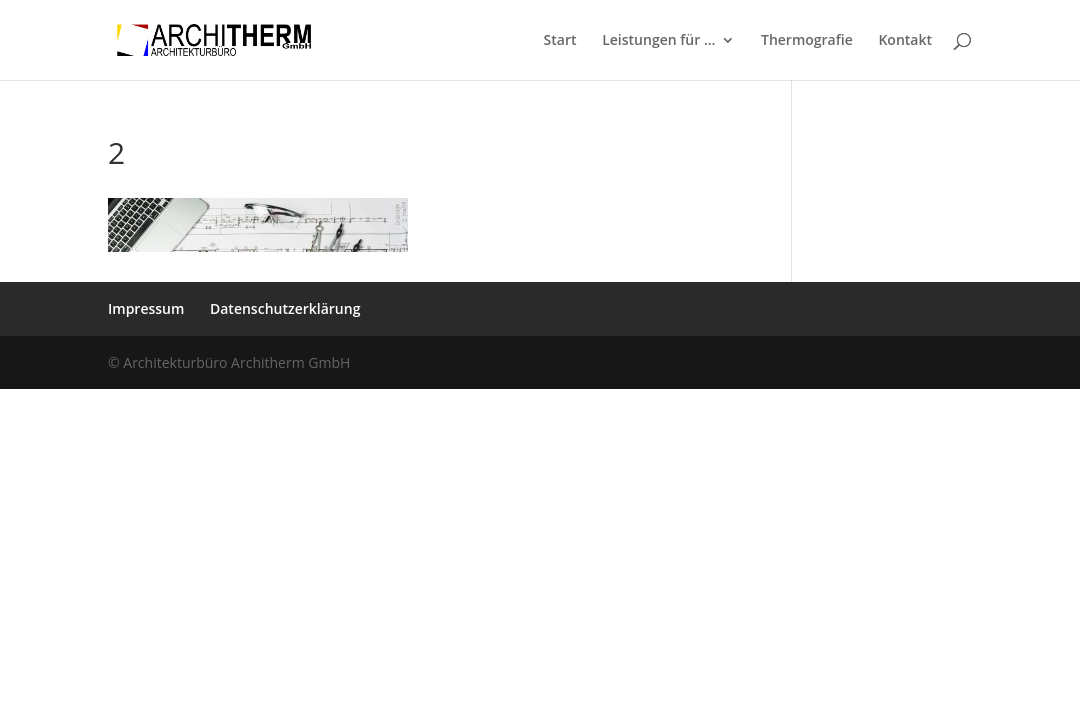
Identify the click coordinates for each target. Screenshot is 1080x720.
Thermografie (807, 41)
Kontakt (905, 41)
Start (560, 41)
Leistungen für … (658, 41)
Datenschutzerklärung (285, 308)
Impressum (146, 308)
